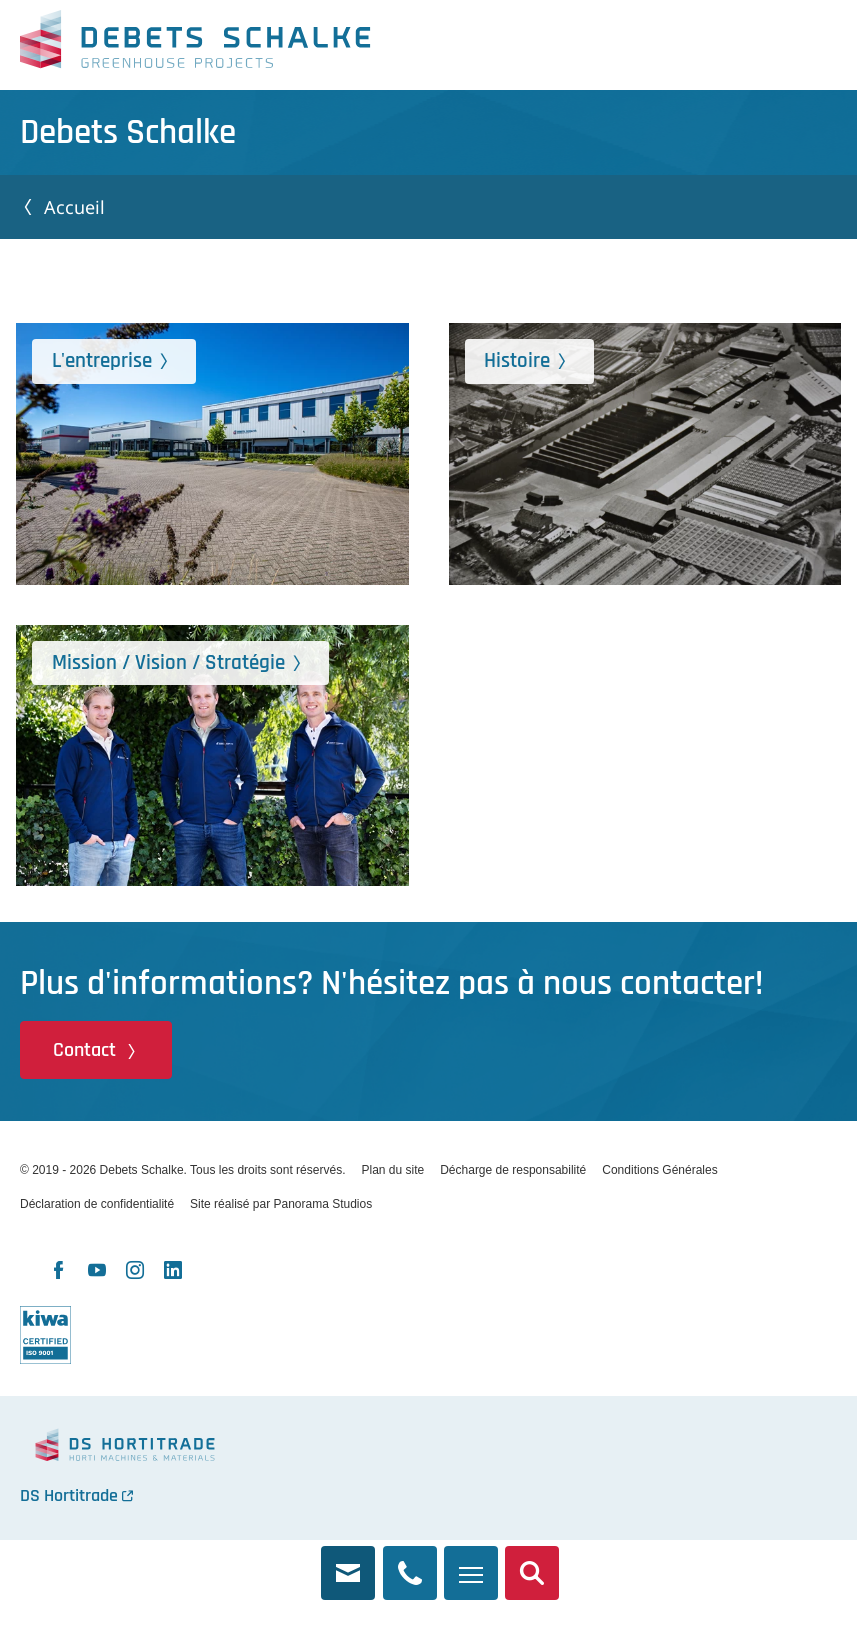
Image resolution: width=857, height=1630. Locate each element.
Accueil (74, 207)
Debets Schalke (195, 45)
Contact (84, 1050)
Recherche (532, 1562)
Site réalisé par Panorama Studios (281, 1204)
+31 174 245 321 (410, 1562)
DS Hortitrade (69, 1495)
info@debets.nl (348, 1562)
